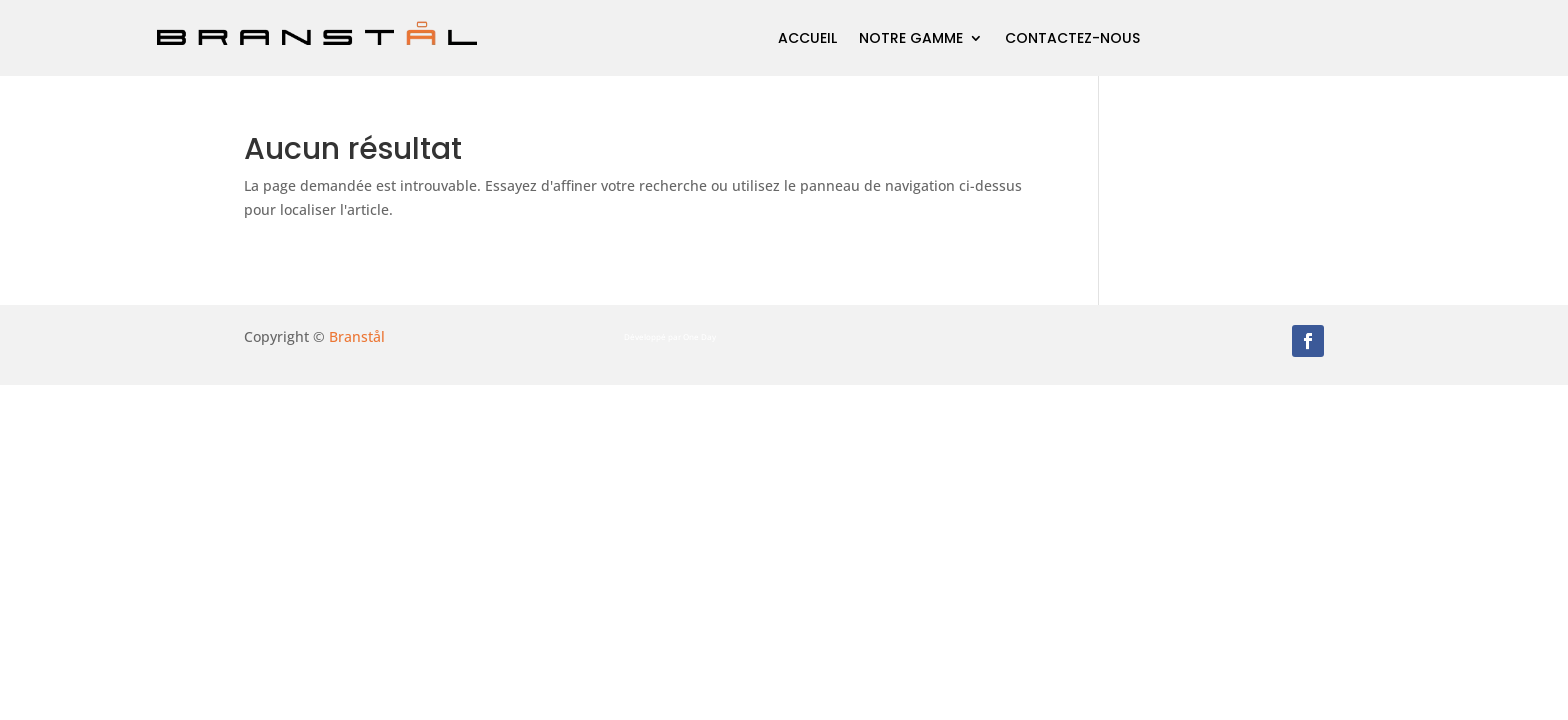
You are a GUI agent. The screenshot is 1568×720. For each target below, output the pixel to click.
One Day (699, 336)
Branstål (357, 336)
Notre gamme (911, 38)
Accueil (807, 38)
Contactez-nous (1072, 38)
